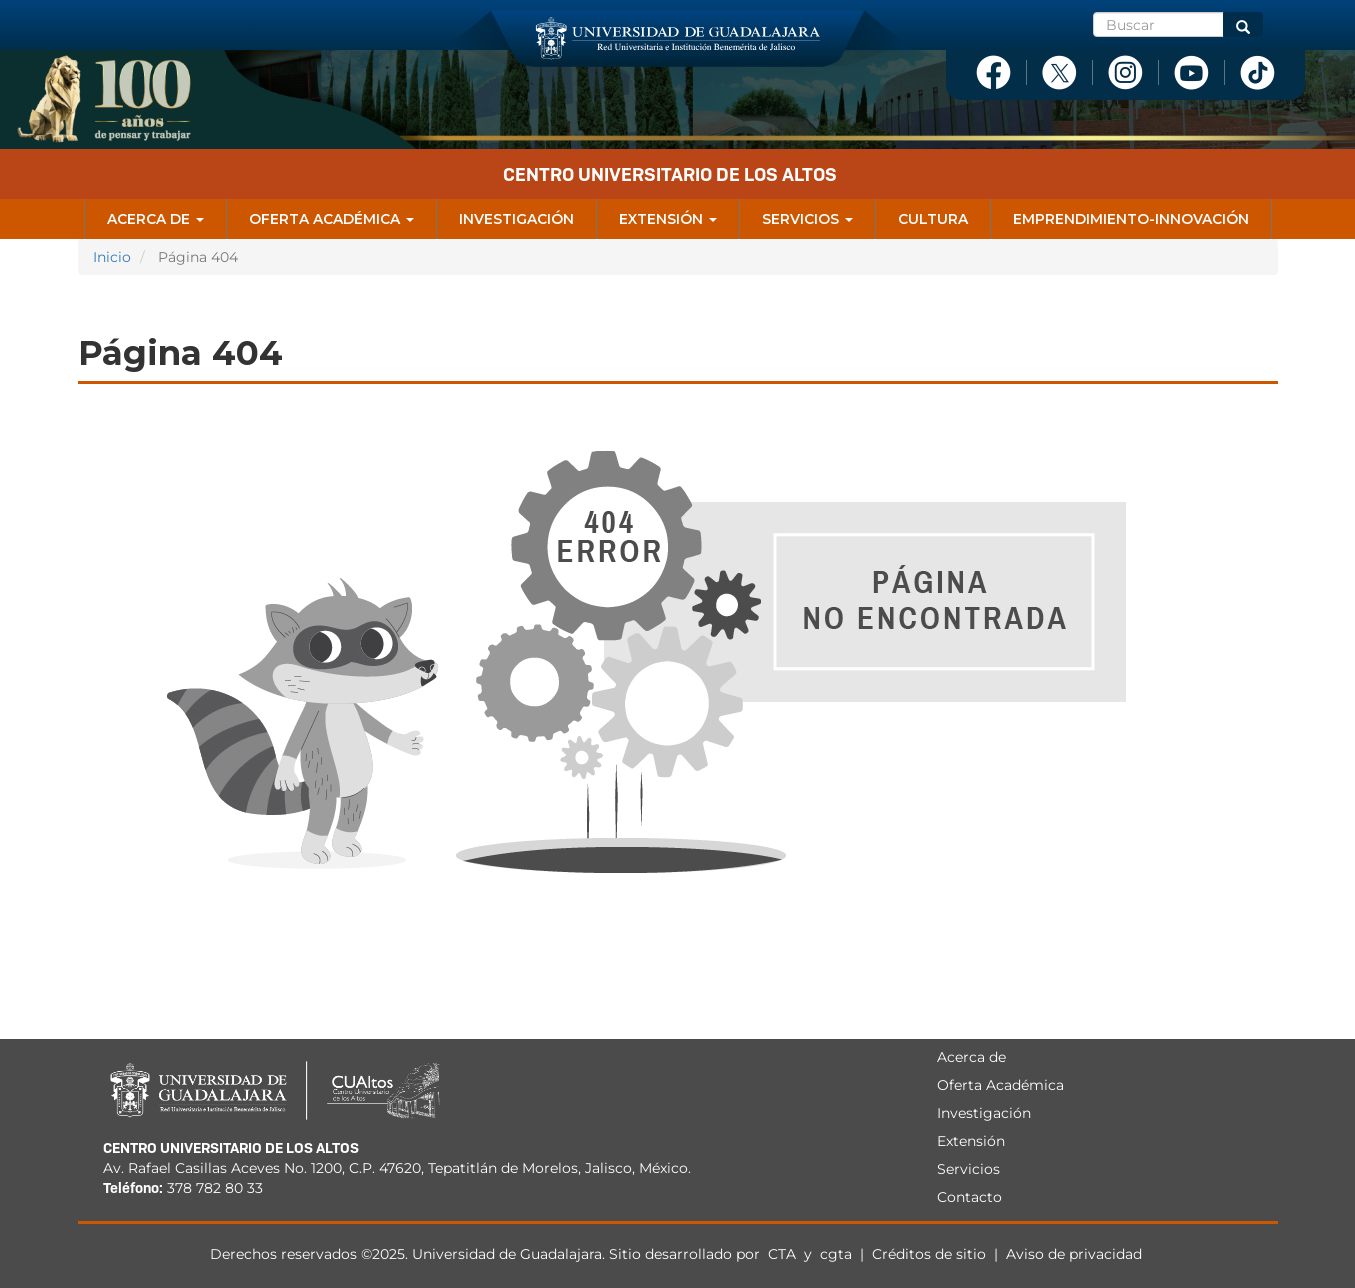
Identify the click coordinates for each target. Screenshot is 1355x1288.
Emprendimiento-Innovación (1131, 219)
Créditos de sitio (929, 1254)
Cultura (933, 219)
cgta (836, 1254)
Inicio (112, 257)
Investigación (516, 219)
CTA (784, 1254)
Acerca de (155, 219)
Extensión (668, 219)
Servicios (807, 219)
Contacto (969, 1197)
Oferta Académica (331, 219)
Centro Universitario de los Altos (670, 174)
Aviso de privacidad (1074, 1254)
